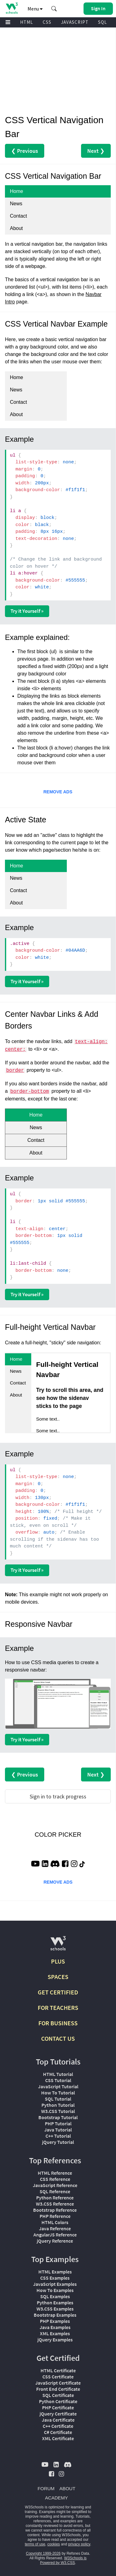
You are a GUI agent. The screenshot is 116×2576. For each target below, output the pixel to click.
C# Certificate (58, 2432)
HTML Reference (55, 2173)
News (16, 203)
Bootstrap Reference (55, 2210)
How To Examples (55, 2290)
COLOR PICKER (58, 1834)
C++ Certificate (58, 2426)
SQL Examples (55, 2296)
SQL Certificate (58, 2395)
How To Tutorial (58, 2093)
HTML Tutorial (58, 2074)
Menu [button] (35, 9)
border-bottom (29, 1091)
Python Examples (55, 2302)
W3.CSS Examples (55, 2309)
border (15, 1070)
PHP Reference (55, 2216)
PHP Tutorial (58, 2123)
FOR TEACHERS (58, 2007)
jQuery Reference (55, 2241)
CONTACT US (58, 2038)
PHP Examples (55, 2321)
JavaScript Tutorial (58, 2086)
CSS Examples (55, 2278)
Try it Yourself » (27, 610)
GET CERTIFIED (58, 1992)
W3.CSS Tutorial (58, 2111)
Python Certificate (58, 2401)
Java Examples (55, 2327)
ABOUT (67, 2488)
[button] (54, 8)
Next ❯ (96, 150)
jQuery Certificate (58, 2414)
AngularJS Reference (55, 2235)
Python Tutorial (58, 2105)
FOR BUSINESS (58, 2023)
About (16, 228)
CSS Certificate (58, 2377)
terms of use (35, 2544)
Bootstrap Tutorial (58, 2117)
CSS (47, 22)
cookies (53, 2544)
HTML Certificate (58, 2370)
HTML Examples (55, 2272)
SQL (102, 22)
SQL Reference (55, 2191)
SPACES (58, 1977)
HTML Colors (54, 2222)
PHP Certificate (58, 2407)
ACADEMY (56, 2497)
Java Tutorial (58, 2130)
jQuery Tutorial (58, 2142)
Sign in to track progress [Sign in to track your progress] (58, 1796)
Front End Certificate (58, 2389)
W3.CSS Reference (55, 2204)
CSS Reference (55, 2179)
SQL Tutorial (58, 2099)
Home (16, 191)
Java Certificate (58, 2420)
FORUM (45, 2488)
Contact (18, 216)
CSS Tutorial (58, 2080)
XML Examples (55, 2333)
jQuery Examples (55, 2339)
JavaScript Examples (55, 2284)
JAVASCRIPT (74, 22)
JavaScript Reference (55, 2185)
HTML (26, 22)
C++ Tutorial (58, 2136)
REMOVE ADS (57, 791)
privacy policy (79, 2544)
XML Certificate (58, 2438)
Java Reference (55, 2228)
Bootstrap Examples (55, 2315)
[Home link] (11, 8)
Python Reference (55, 2197)
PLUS (58, 1961)
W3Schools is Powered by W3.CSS (63, 2560)
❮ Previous (24, 150)
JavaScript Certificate (58, 2383)
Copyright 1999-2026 (43, 2553)
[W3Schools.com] (58, 1946)
